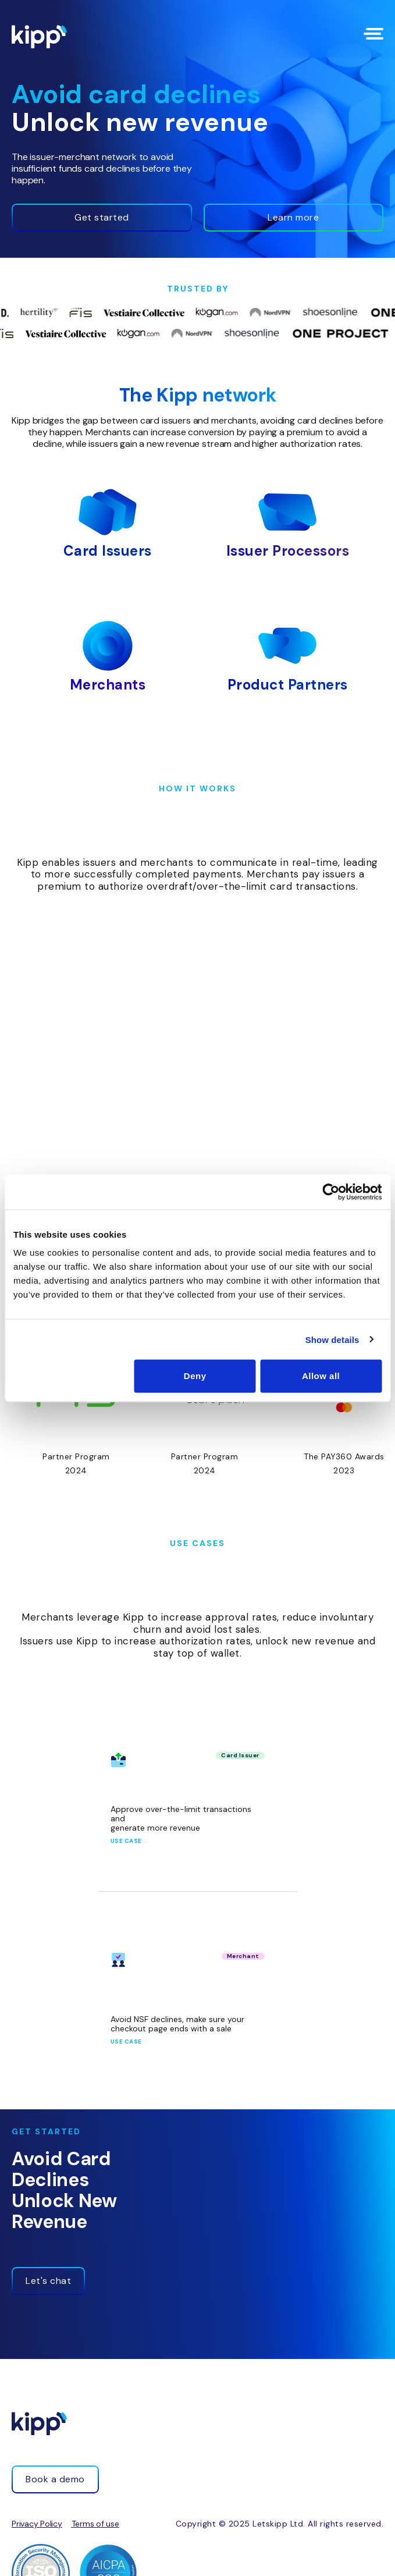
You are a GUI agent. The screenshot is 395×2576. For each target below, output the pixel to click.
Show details (332, 1339)
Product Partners (287, 685)
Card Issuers (107, 551)
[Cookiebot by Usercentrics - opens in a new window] (331, 1191)
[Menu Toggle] (373, 34)
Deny (195, 1376)
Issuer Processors (288, 551)
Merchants (108, 685)
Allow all (321, 1376)
